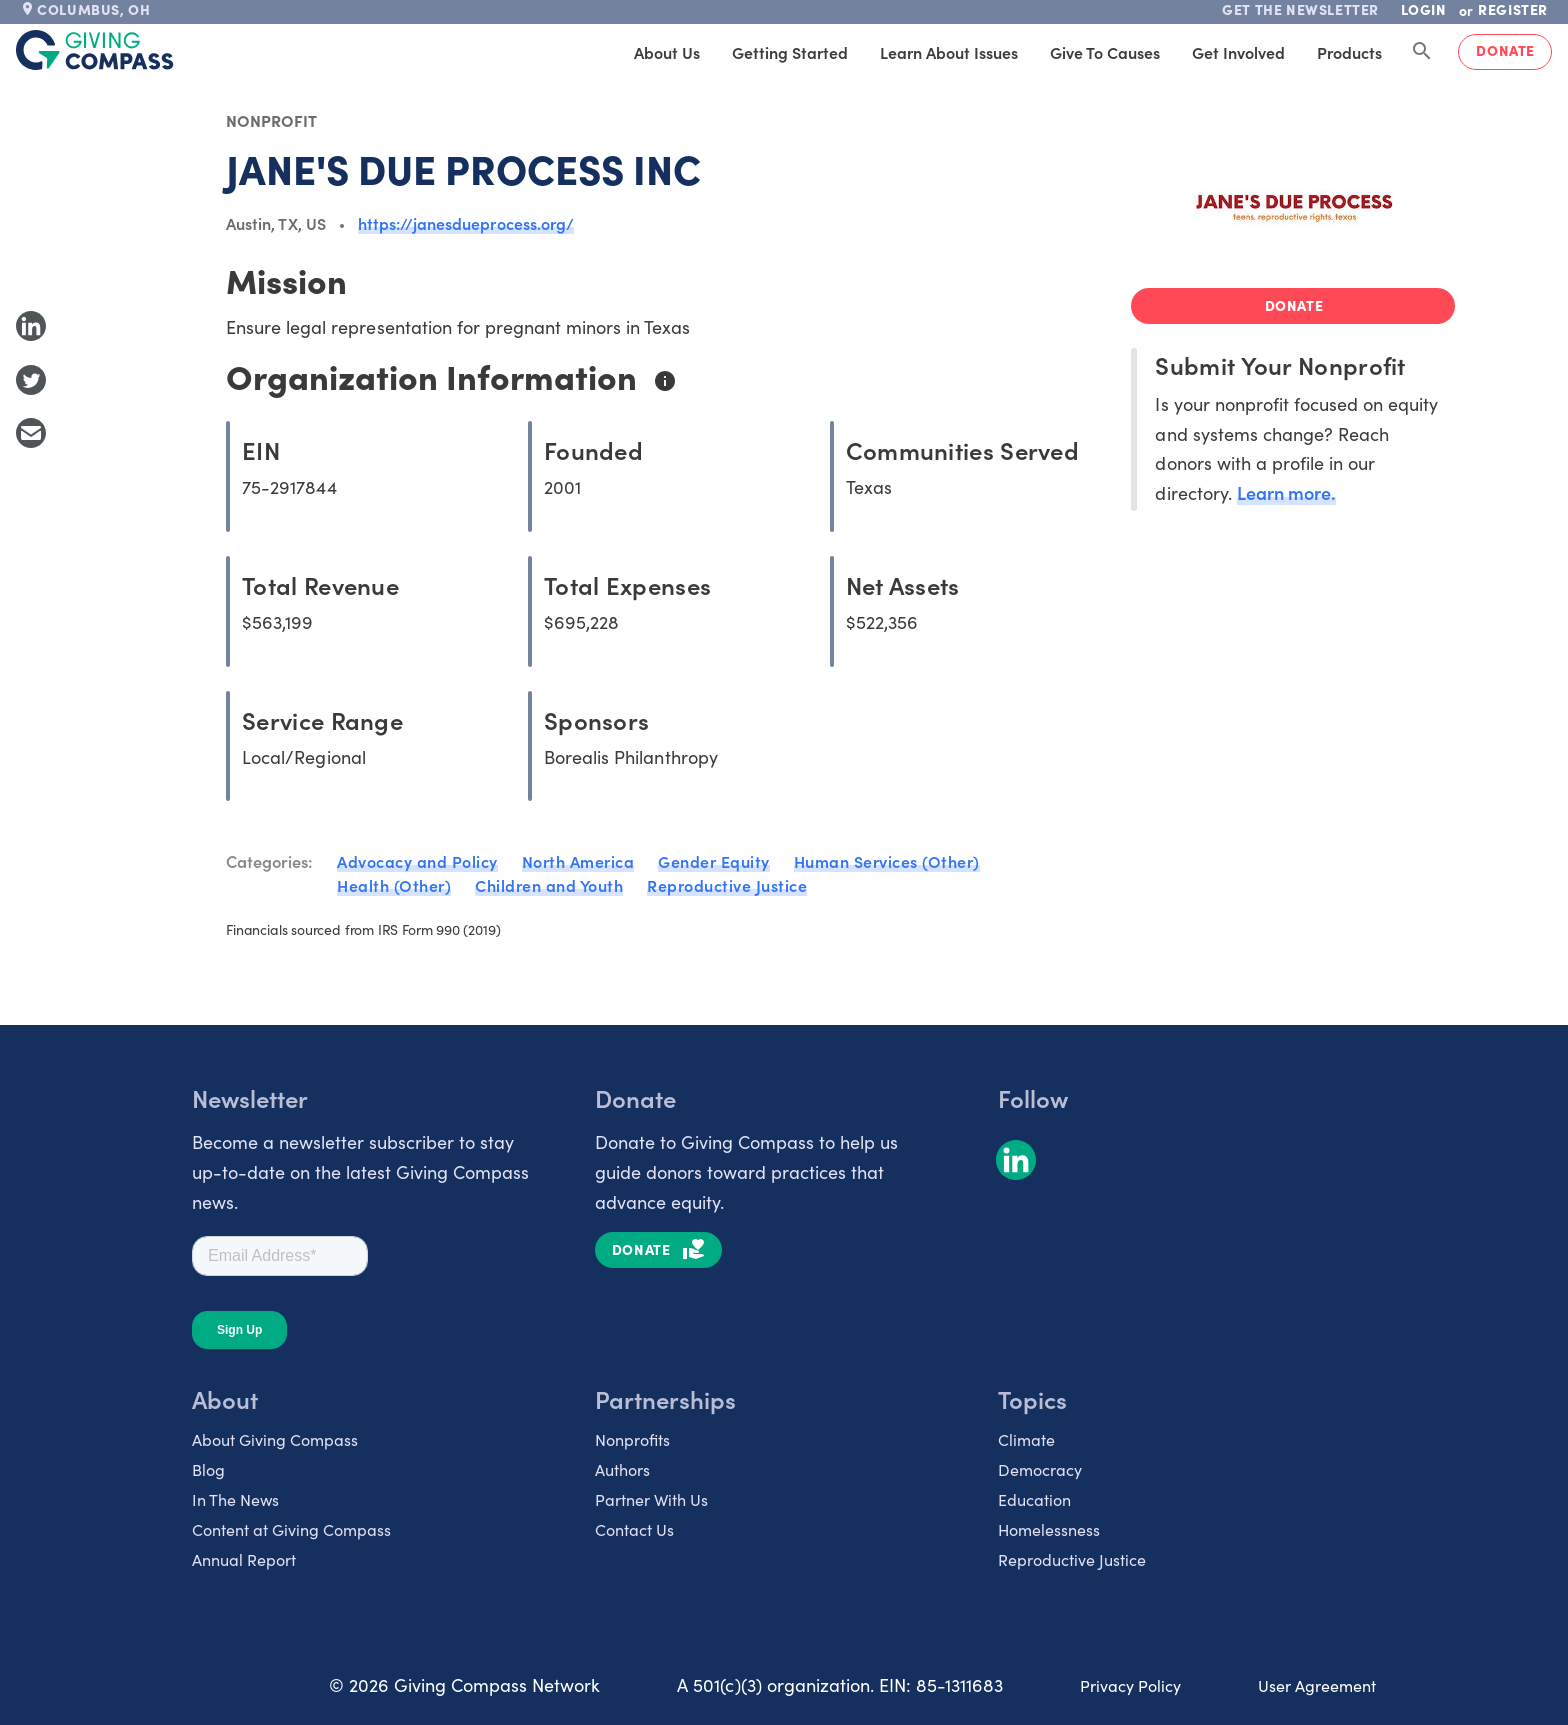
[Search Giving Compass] (1422, 52)
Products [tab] (1349, 52)
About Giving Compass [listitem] (275, 1439)
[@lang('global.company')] (95, 50)
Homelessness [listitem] (1049, 1529)
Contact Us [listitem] (634, 1529)
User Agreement (1317, 1685)
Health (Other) (394, 885)
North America (578, 861)
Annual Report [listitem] (244, 1559)
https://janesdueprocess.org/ (466, 223)
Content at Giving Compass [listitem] (291, 1529)
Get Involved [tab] (1238, 52)
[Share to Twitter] (31, 380)
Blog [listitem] (208, 1469)
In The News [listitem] (235, 1499)
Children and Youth (549, 885)
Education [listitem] (1034, 1499)
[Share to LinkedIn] (31, 326)
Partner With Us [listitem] (651, 1499)
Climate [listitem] (1026, 1439)
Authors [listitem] (622, 1469)
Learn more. (1286, 492)
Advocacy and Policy (417, 861)
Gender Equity (714, 861)
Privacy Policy (1130, 1685)
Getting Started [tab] (790, 52)
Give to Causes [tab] (1105, 52)
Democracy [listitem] (1040, 1469)
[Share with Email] (31, 433)
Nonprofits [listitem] (632, 1439)
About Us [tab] (667, 52)
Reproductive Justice (727, 885)
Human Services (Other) (887, 861)
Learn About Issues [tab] (949, 52)
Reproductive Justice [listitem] (1072, 1559)
